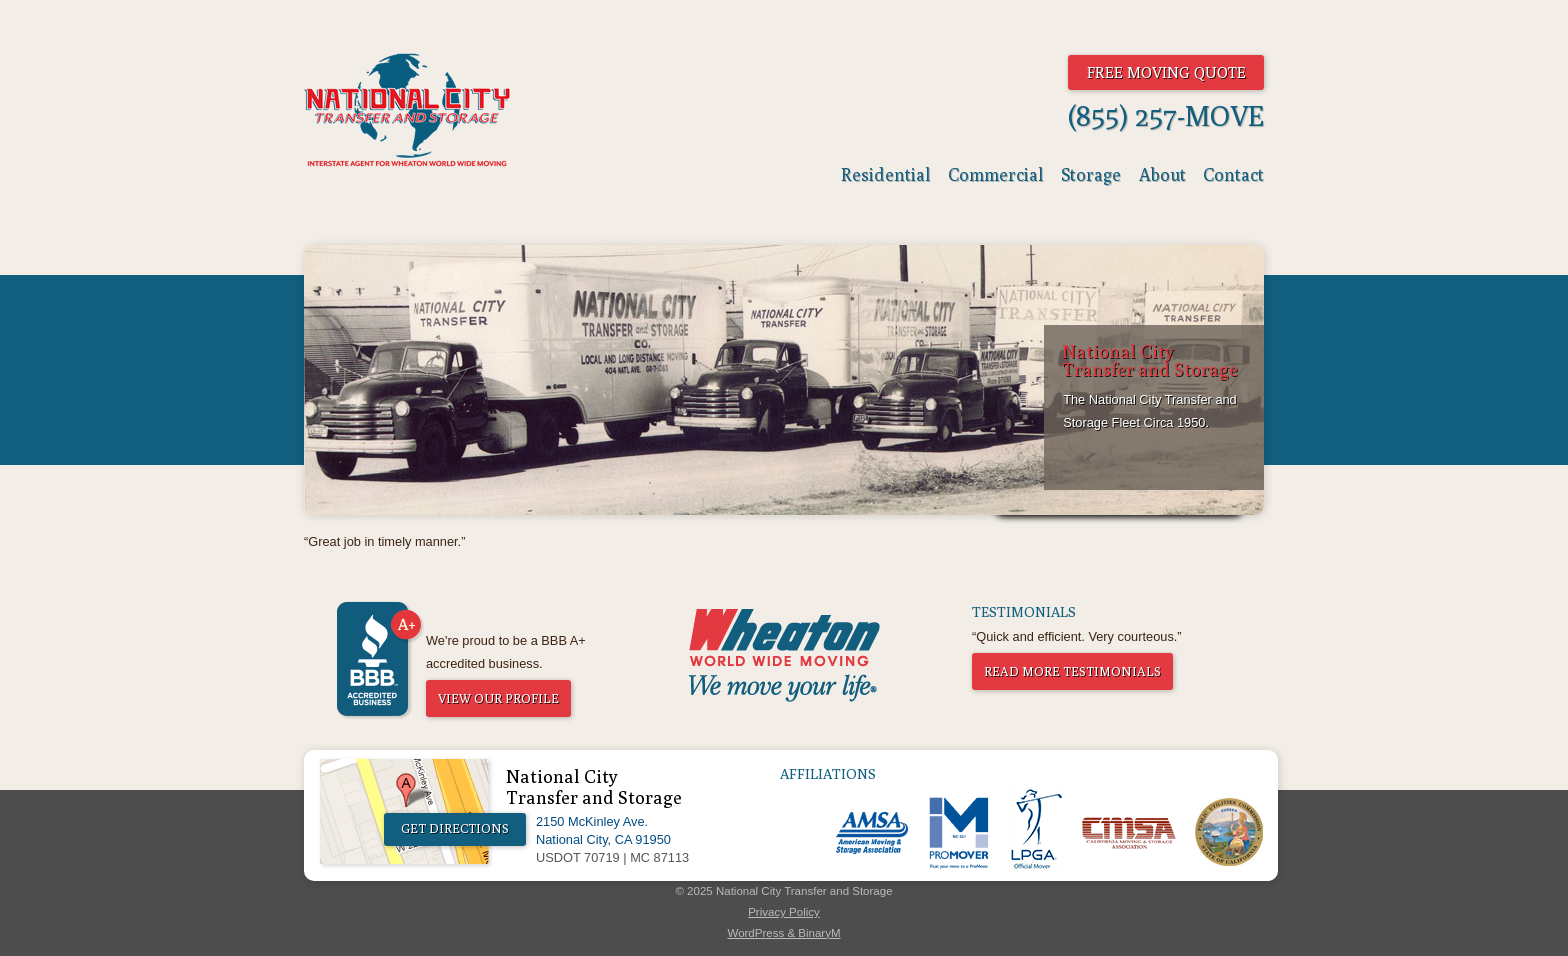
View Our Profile (498, 698)
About (1162, 174)
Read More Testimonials (1072, 671)
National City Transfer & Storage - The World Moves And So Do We (407, 110)
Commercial (996, 174)
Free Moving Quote (1166, 72)
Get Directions (455, 828)
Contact (1233, 174)
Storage (1091, 174)
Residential (886, 174)
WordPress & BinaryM (783, 933)
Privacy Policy (784, 912)
